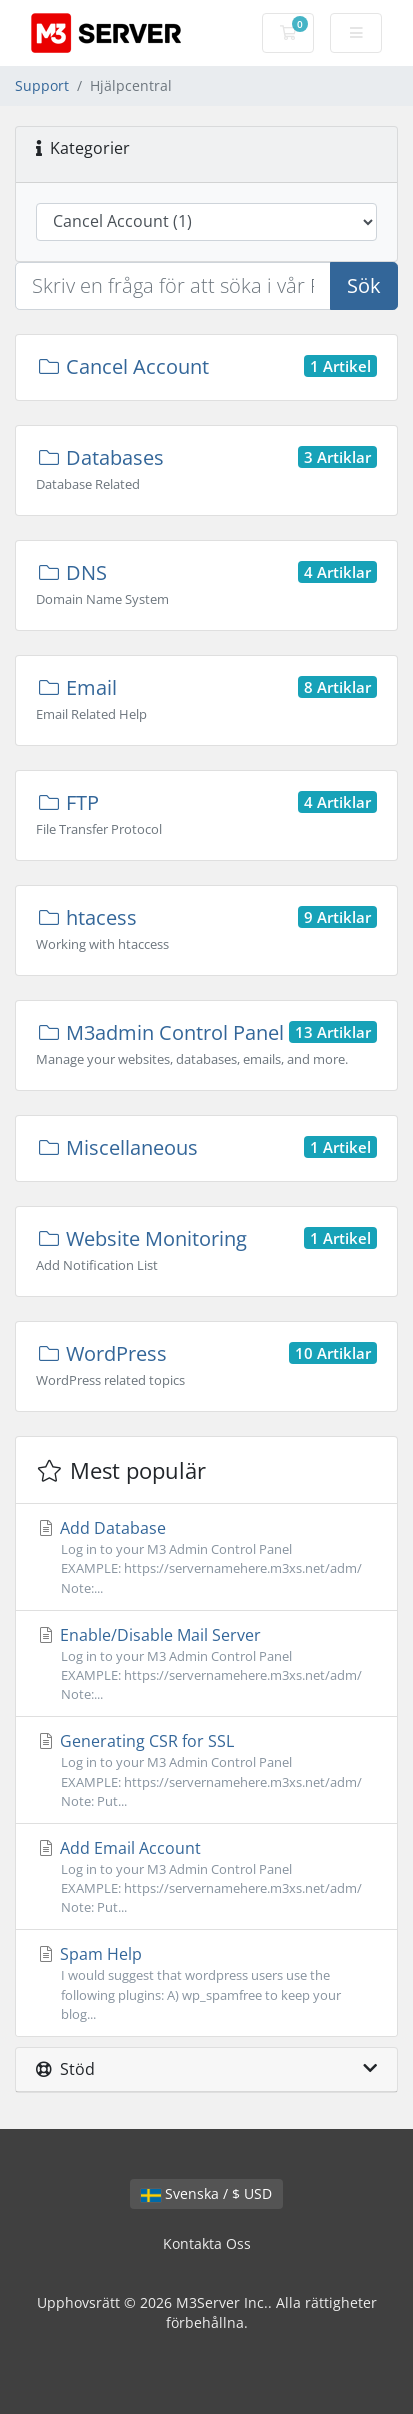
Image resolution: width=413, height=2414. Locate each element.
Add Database (206, 1557)
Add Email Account (206, 1877)
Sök (364, 285)
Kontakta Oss (207, 2243)
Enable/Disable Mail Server (206, 1664)
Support (42, 85)
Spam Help (206, 1983)
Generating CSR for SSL (206, 1770)
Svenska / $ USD (206, 2193)
